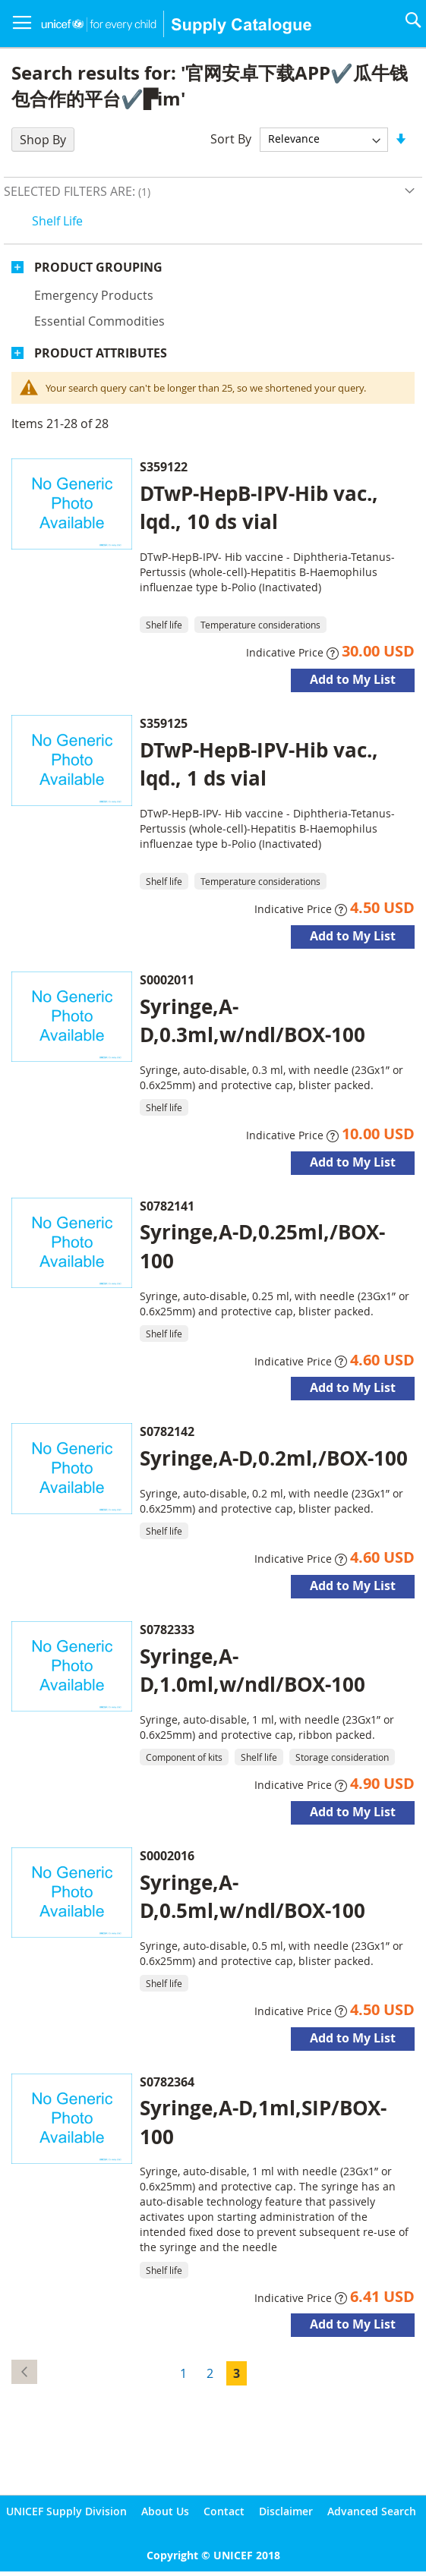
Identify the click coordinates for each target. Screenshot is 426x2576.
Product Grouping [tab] (98, 267)
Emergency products (93, 295)
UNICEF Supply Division (66, 2511)
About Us (165, 2511)
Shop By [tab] (43, 139)
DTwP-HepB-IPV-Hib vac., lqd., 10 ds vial (259, 507)
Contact (224, 2511)
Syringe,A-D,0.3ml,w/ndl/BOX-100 (252, 1020)
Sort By (230, 138)
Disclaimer (286, 2511)
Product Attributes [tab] (100, 353)
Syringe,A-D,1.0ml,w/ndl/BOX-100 (252, 1670)
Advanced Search (371, 2511)
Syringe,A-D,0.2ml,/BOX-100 (274, 1458)
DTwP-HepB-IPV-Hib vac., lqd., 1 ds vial (259, 764)
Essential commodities (99, 321)
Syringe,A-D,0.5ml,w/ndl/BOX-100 (252, 1896)
